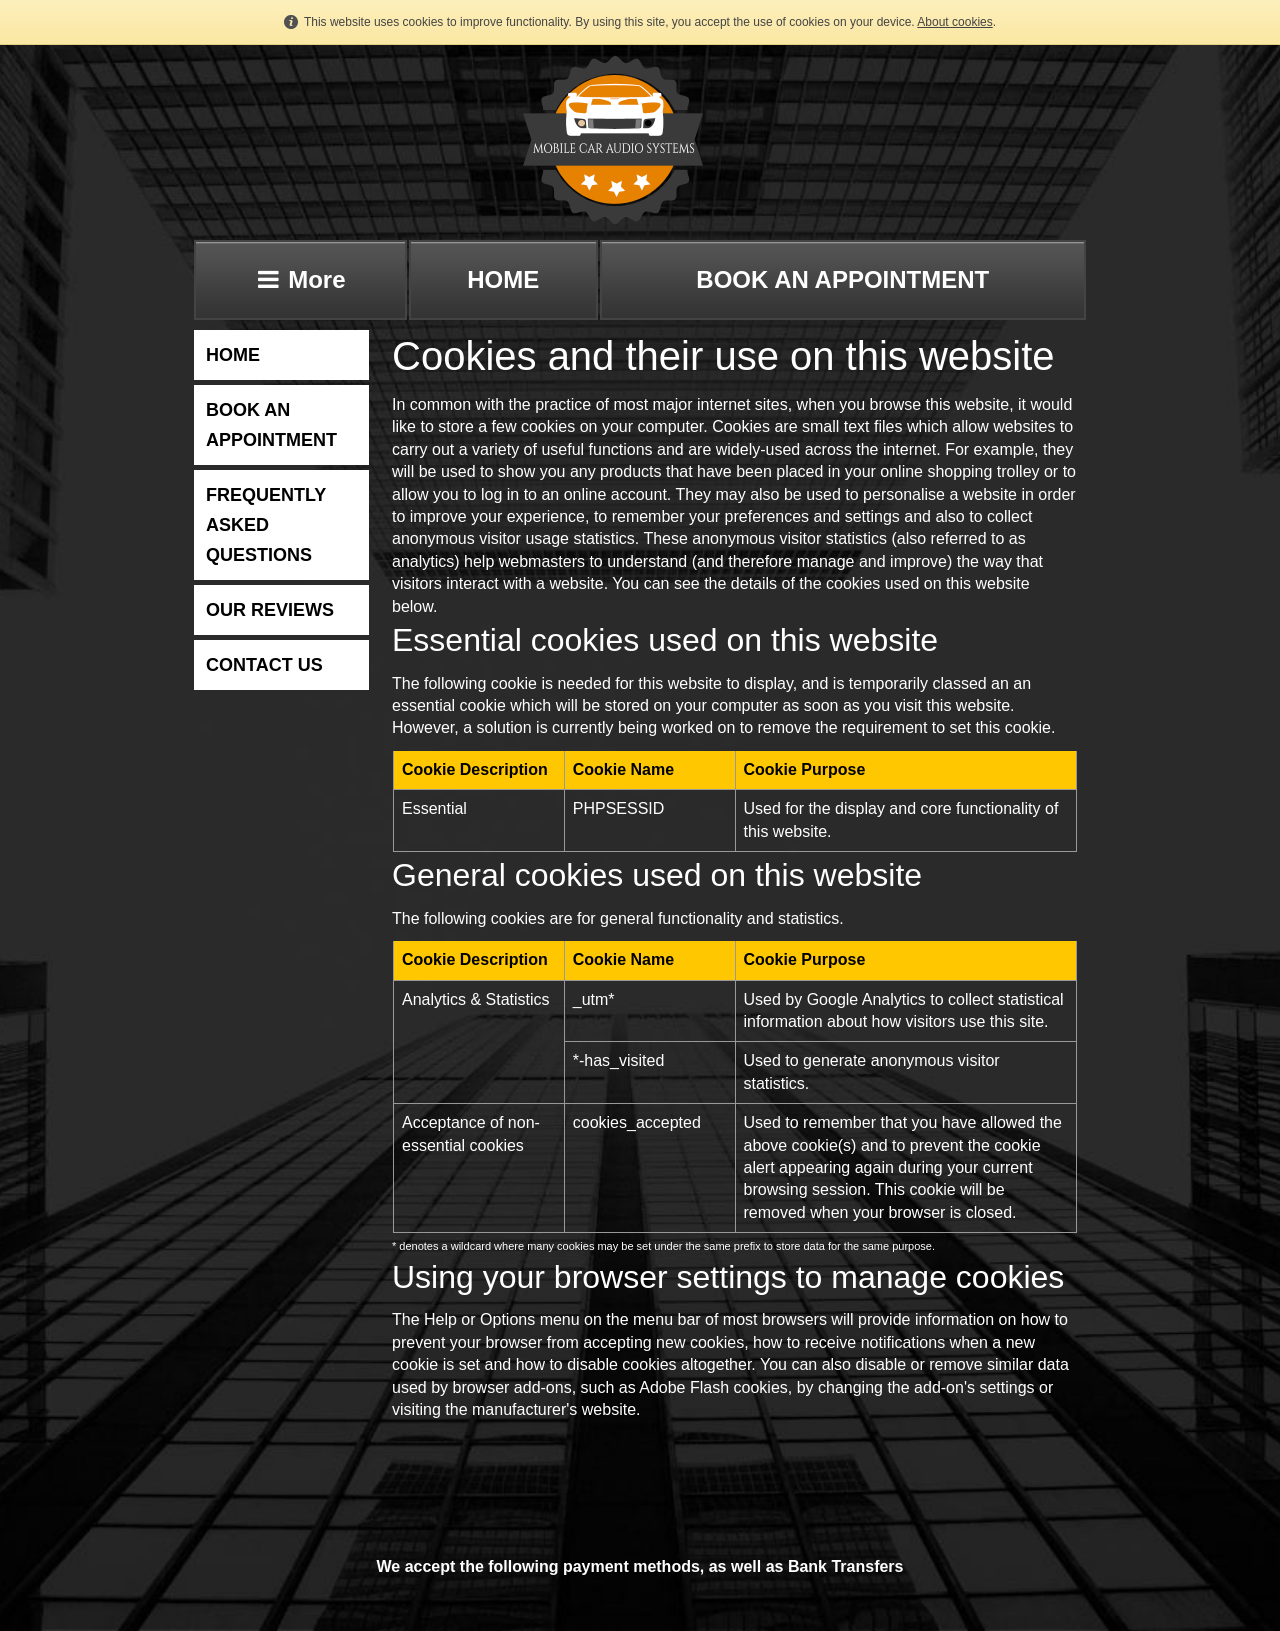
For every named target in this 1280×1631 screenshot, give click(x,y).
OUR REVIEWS (270, 610)
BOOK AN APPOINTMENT (842, 279)
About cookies (954, 22)
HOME (503, 279)
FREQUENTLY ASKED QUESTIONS (266, 525)
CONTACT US (264, 665)
